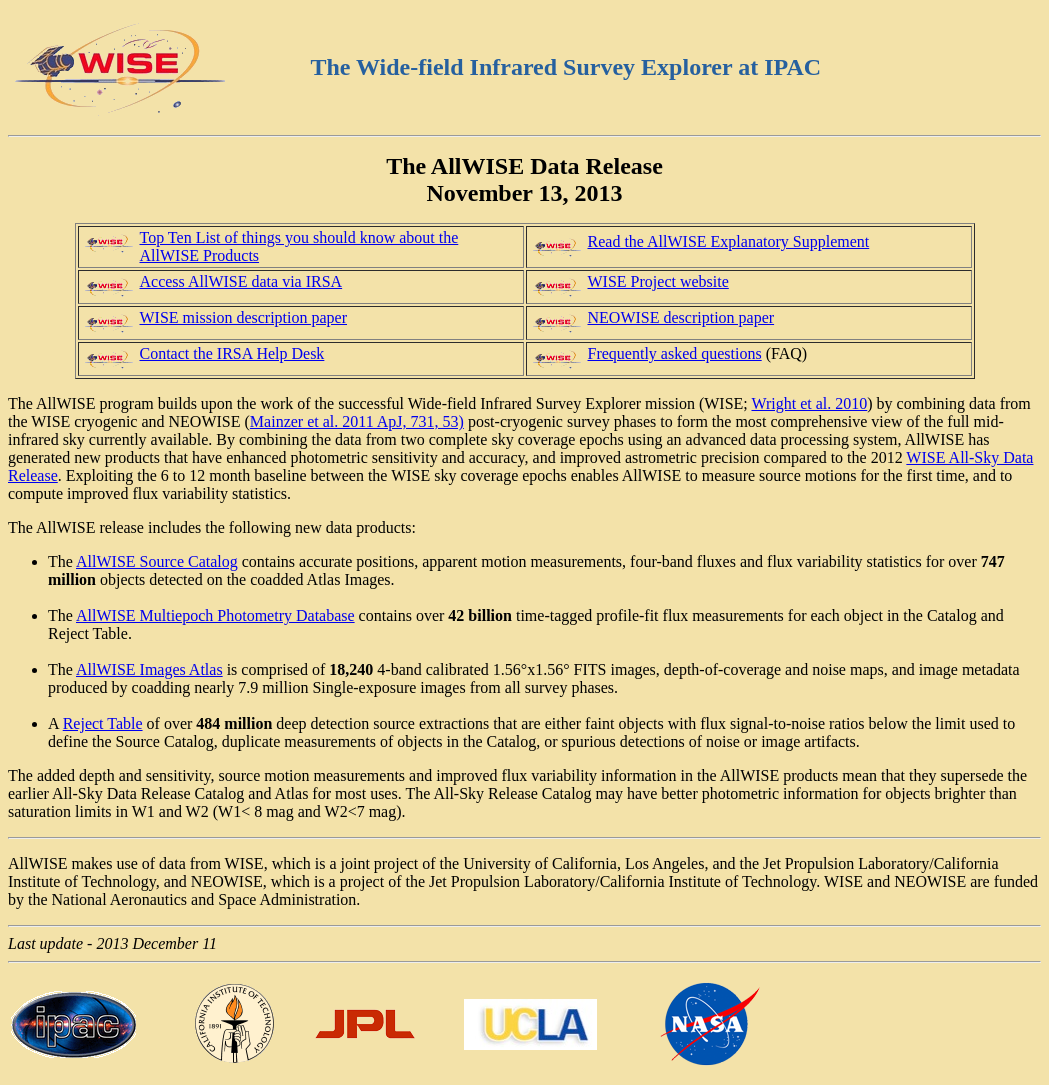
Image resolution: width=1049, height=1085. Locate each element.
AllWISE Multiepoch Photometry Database (215, 615)
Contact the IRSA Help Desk (232, 353)
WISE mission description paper (244, 317)
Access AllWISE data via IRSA (241, 281)
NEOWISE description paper (681, 317)
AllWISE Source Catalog (157, 561)
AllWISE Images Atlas (149, 669)
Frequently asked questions (675, 353)
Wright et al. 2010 (809, 403)
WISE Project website (658, 281)
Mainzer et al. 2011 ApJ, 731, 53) (357, 421)
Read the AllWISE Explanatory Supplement (729, 241)
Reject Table (103, 723)
